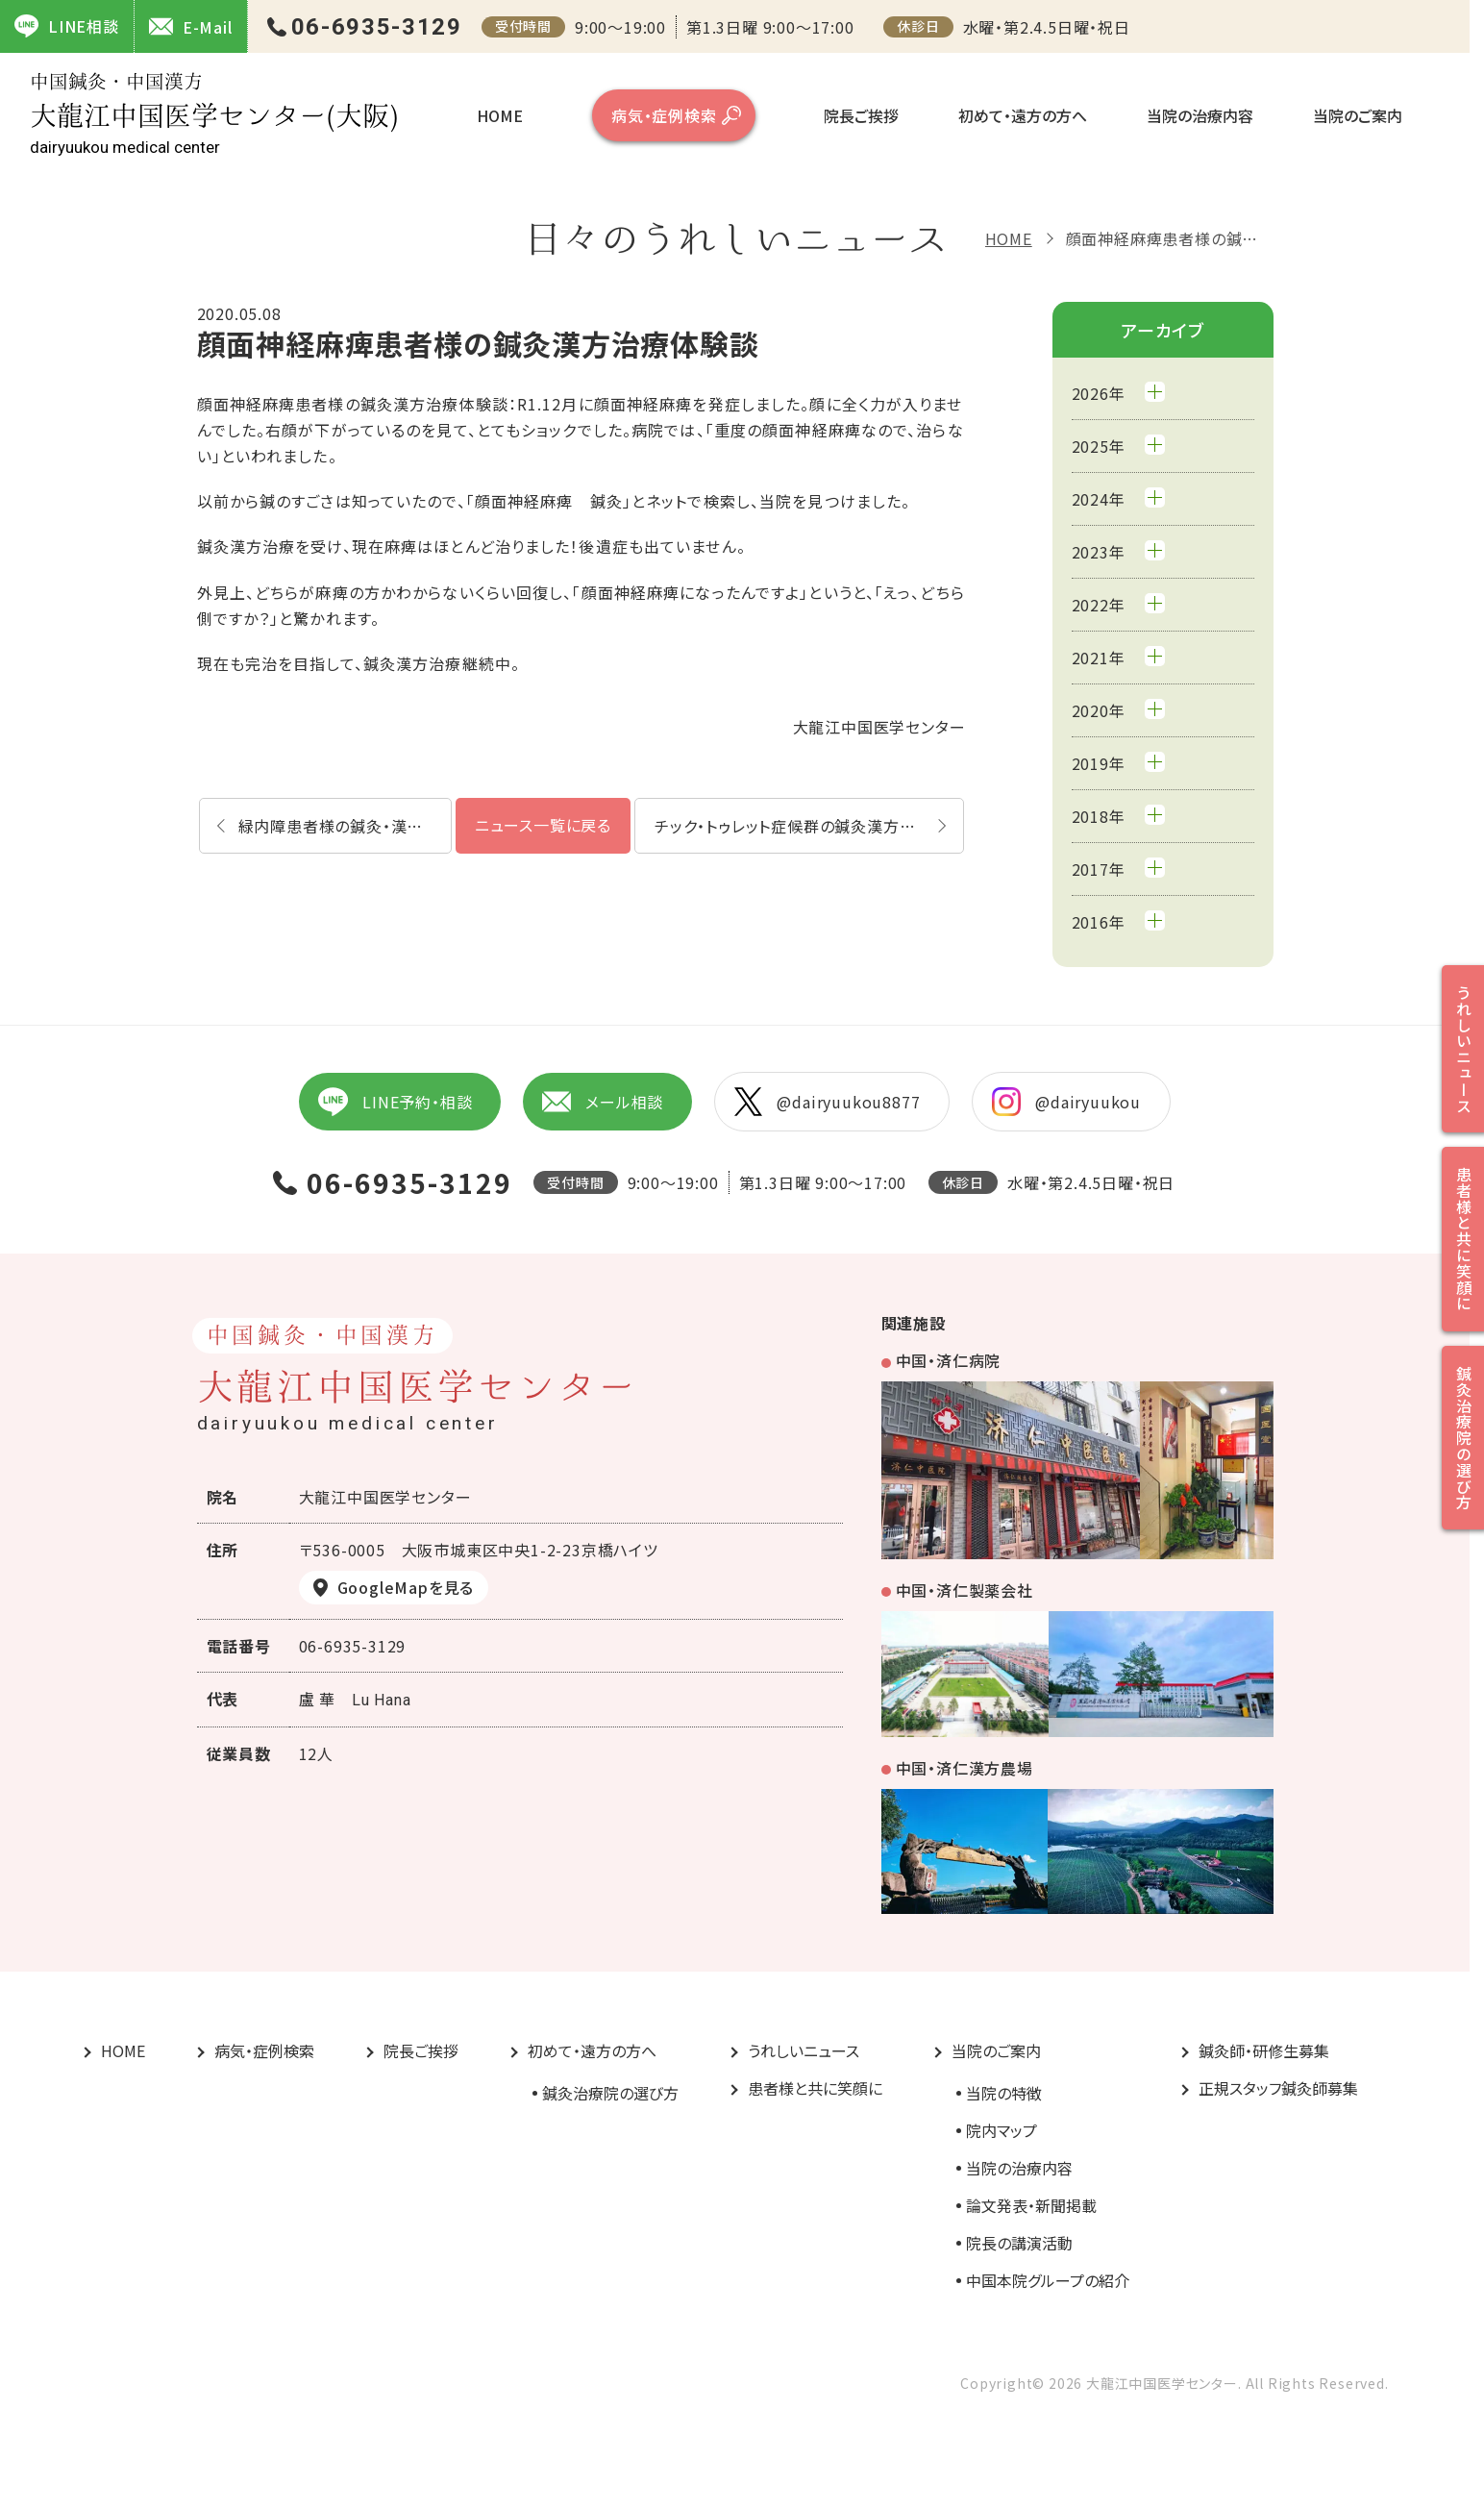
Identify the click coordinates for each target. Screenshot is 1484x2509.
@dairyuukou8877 (827, 1101)
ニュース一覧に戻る (543, 824)
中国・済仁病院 (949, 1360)
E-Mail (191, 26)
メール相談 (602, 1101)
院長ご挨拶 (861, 115)
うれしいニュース (803, 2050)
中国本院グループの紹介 (1047, 2280)
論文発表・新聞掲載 (1031, 2205)
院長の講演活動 (1019, 2242)
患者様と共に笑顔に (815, 2087)
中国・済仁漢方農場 (964, 1767)
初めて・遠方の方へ (1022, 115)
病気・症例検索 (664, 115)
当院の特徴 (1004, 2092)
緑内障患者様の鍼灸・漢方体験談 (345, 825)
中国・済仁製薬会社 (964, 1590)
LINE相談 (66, 25)
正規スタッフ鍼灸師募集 (1278, 2087)
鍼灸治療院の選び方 (610, 2092)
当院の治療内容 (1200, 115)
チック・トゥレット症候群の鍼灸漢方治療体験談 (809, 825)
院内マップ (1001, 2130)
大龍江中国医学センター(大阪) (214, 114)
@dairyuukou (1066, 1101)
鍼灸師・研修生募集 (1264, 2050)
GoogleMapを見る (406, 1587)
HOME (500, 115)
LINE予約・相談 (395, 1101)
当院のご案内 (1357, 115)
